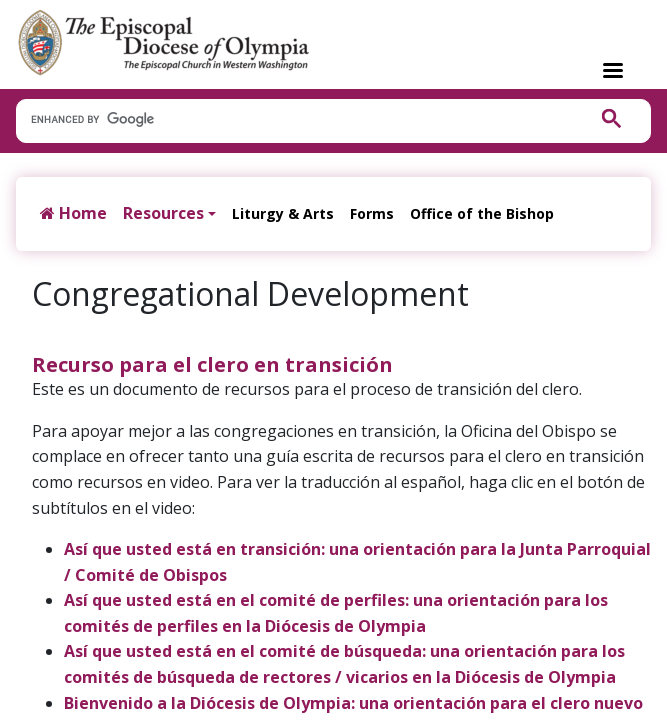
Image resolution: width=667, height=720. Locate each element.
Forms (372, 213)
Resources (163, 213)
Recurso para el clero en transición (212, 364)
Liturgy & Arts (283, 213)
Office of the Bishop (482, 213)
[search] (291, 120)
